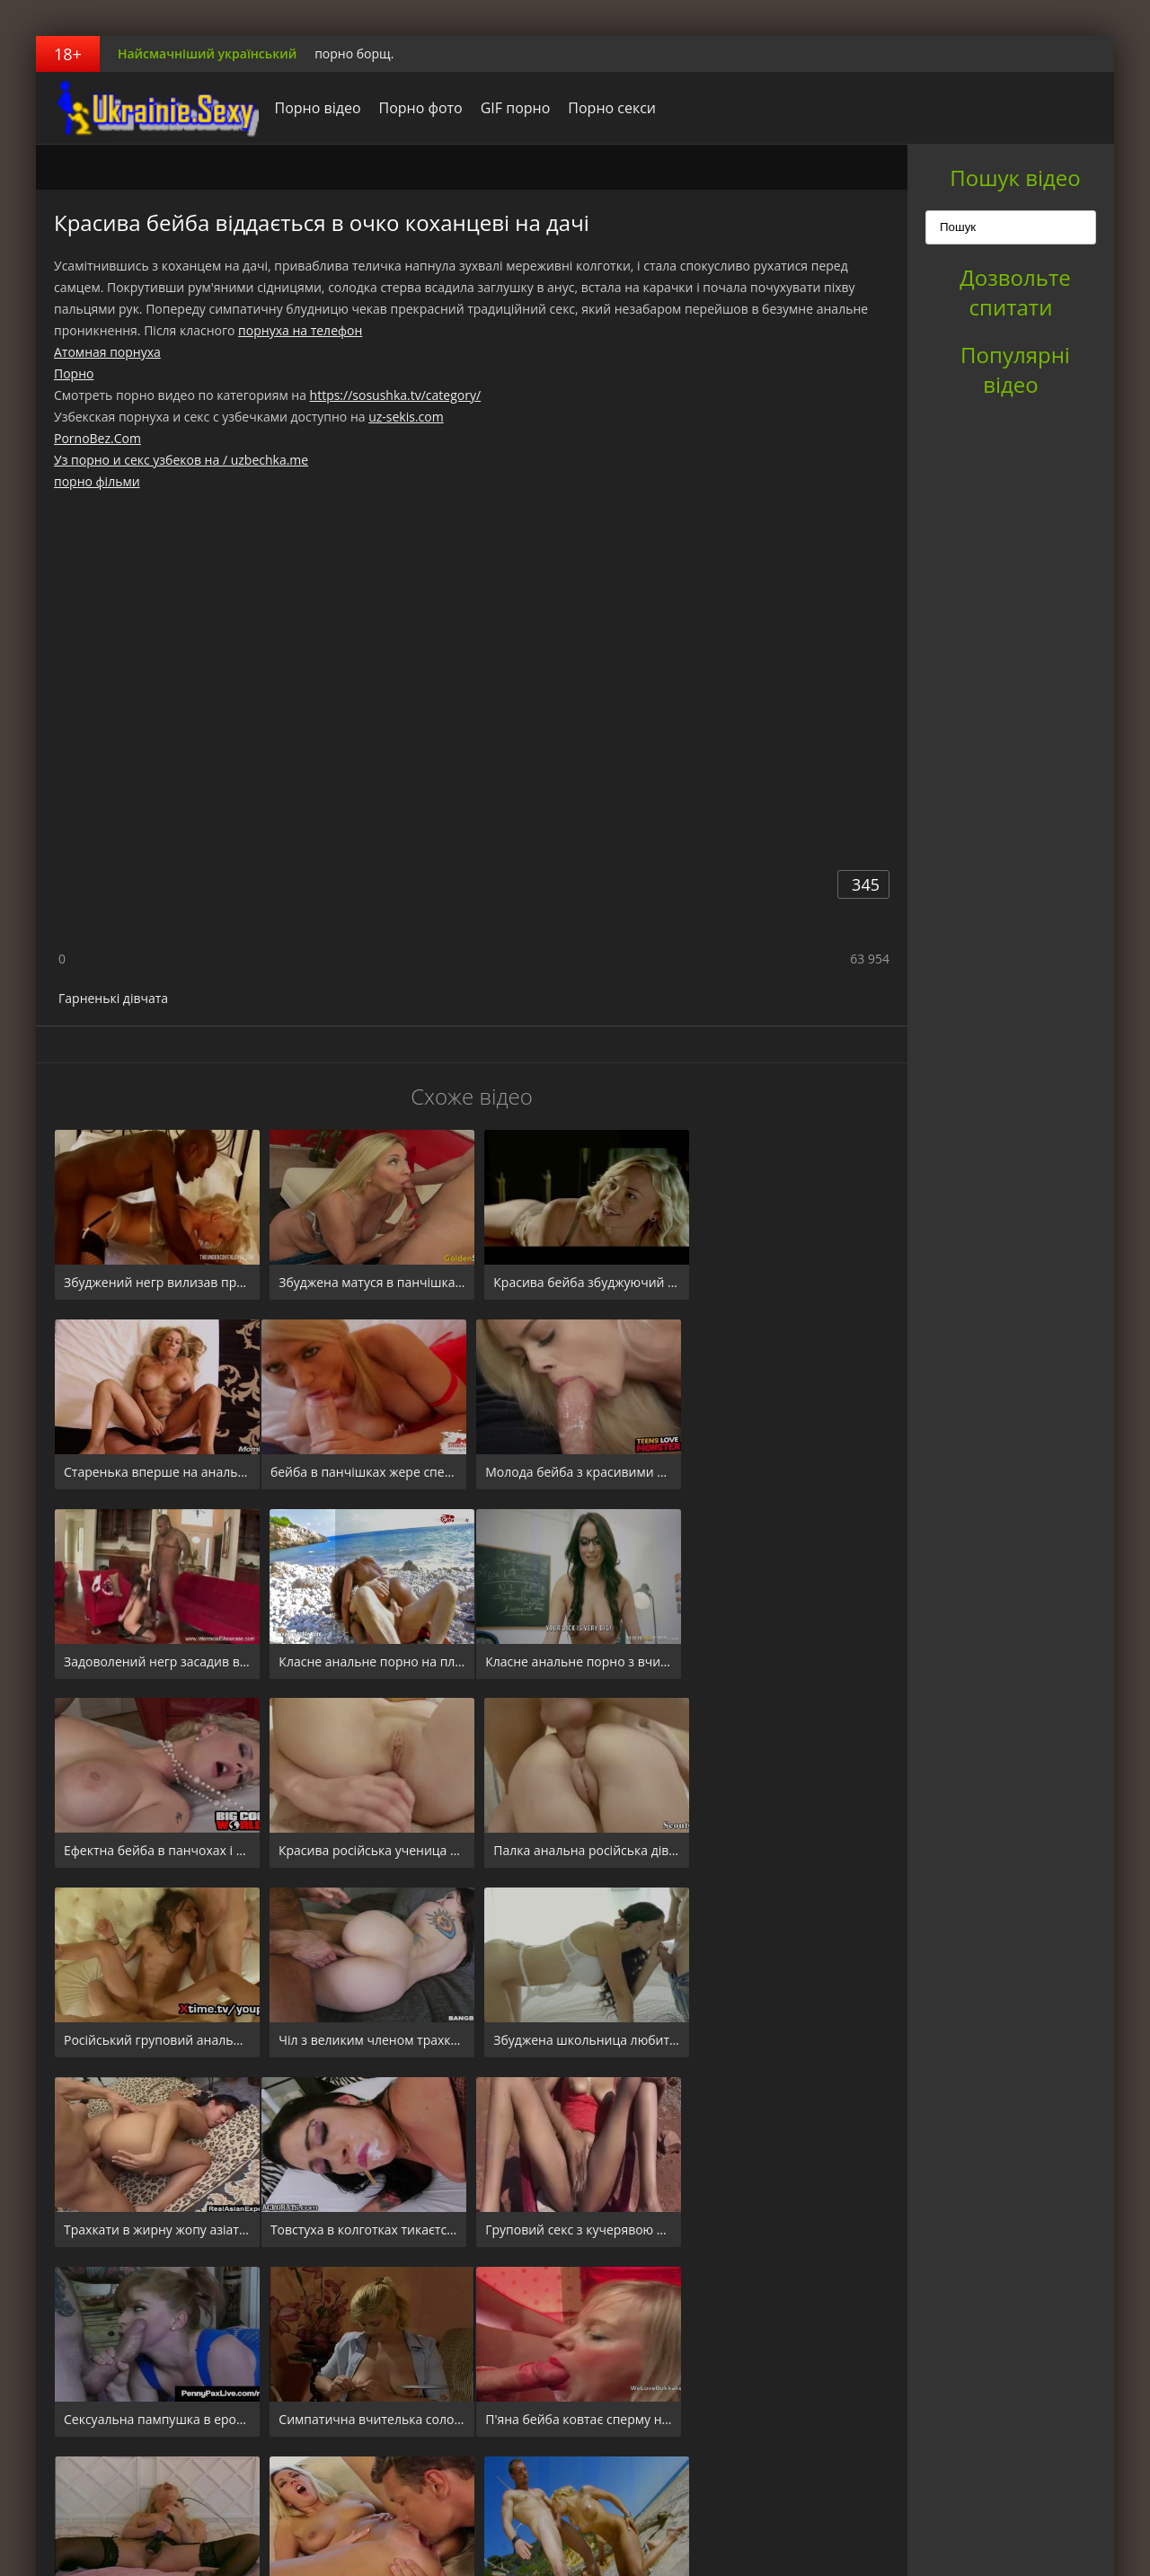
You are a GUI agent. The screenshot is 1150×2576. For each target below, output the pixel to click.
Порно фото (415, 108)
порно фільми (97, 481)
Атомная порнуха (107, 351)
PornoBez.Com (97, 438)
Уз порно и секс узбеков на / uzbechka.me (181, 459)
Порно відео (313, 108)
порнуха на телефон (300, 330)
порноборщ (148, 108)
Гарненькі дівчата (113, 998)
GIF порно (510, 108)
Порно (73, 373)
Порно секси (607, 108)
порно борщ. (354, 53)
